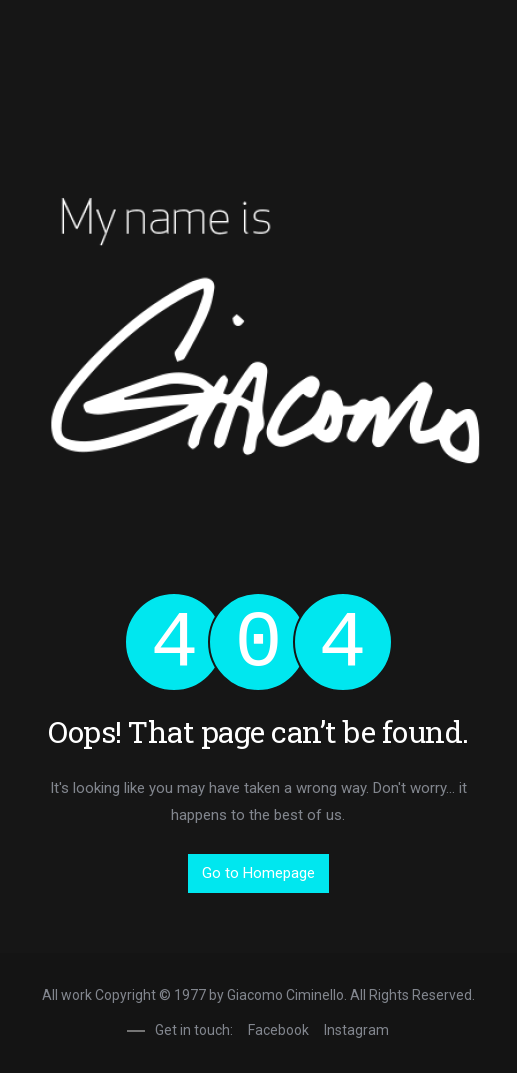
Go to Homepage (258, 873)
